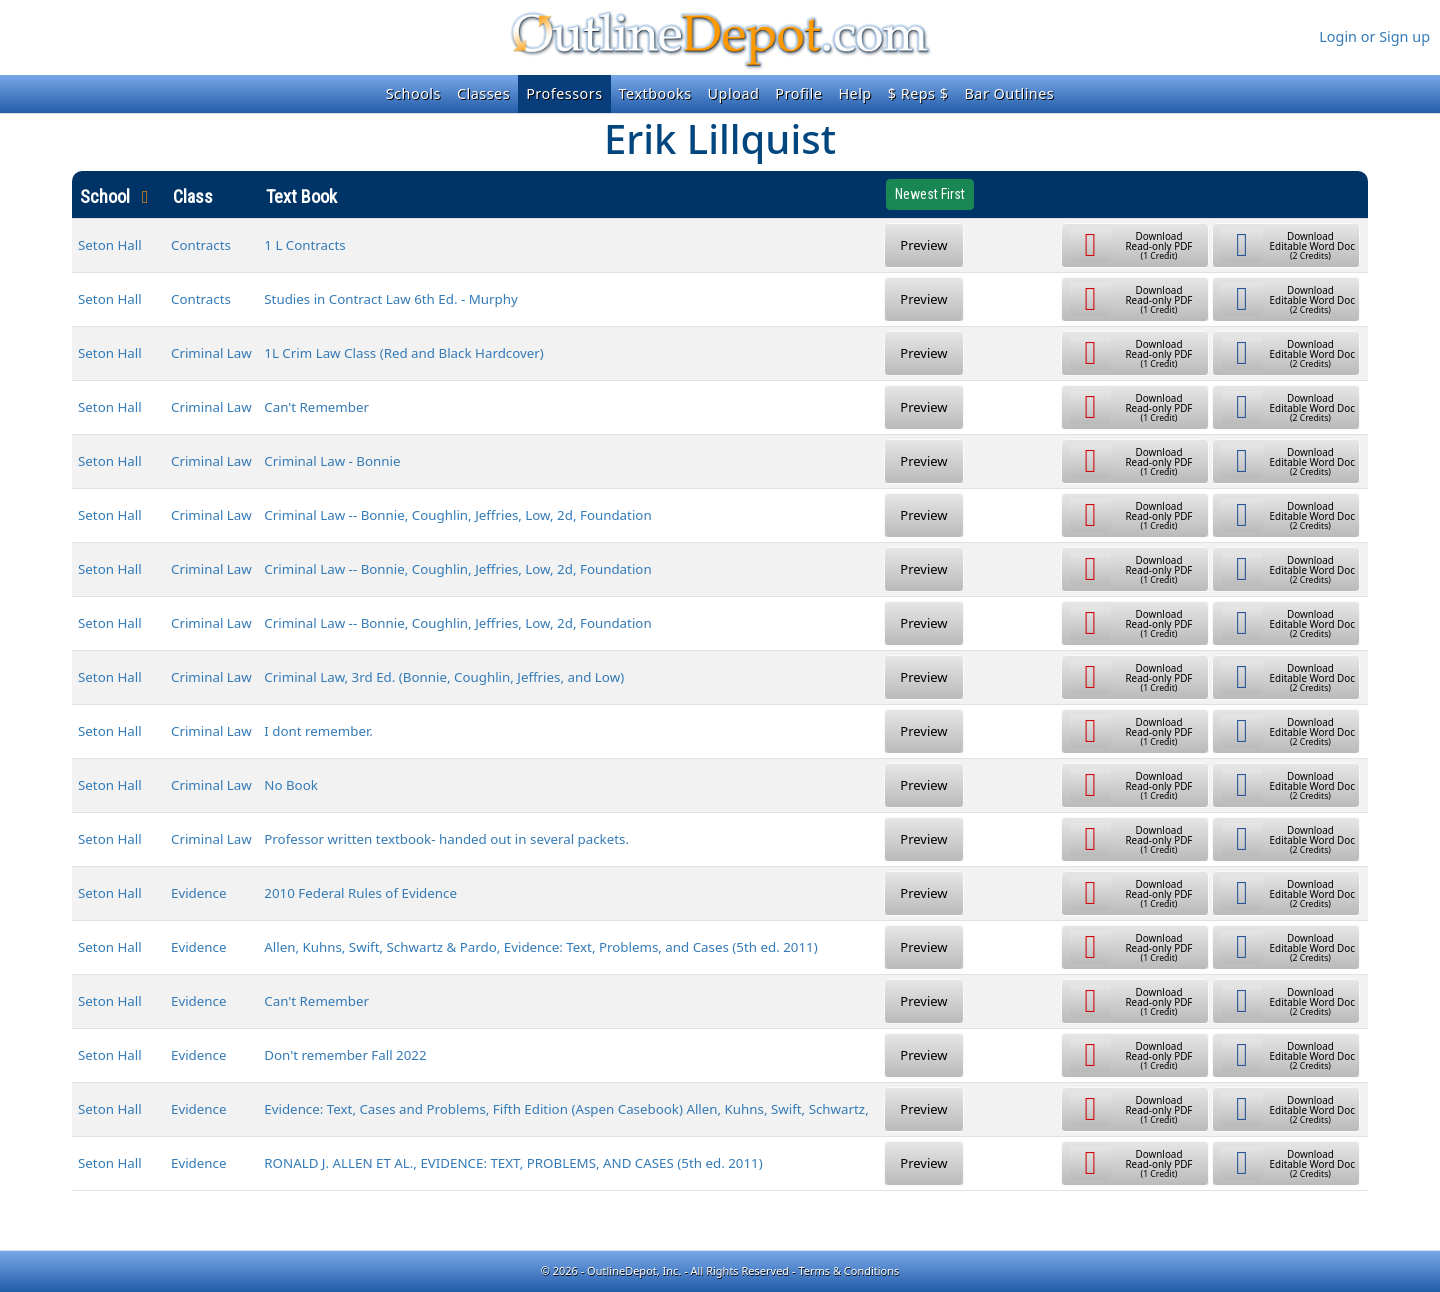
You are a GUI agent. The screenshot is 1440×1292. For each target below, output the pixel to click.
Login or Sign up (1374, 36)
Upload (734, 93)
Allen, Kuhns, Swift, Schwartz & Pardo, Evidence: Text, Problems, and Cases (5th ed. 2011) (540, 947)
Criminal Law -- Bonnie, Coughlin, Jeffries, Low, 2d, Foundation (457, 515)
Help (854, 93)
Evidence (199, 893)
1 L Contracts (304, 245)
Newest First (930, 194)
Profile (798, 93)
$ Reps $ (918, 93)
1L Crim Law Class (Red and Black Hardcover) (404, 353)
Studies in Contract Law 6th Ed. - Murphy (390, 299)
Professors (564, 93)
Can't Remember (316, 407)
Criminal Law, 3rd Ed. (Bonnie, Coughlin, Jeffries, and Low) (444, 677)
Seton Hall (110, 245)
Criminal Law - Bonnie (332, 461)
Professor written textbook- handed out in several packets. (446, 839)
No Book (291, 785)
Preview (923, 245)
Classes (483, 93)
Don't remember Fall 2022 (345, 1055)
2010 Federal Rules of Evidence (360, 893)
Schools (413, 93)
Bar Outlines (1009, 93)
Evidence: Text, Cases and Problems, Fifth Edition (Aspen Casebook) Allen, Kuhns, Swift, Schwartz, (566, 1109)
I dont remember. (318, 731)
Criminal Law (211, 353)
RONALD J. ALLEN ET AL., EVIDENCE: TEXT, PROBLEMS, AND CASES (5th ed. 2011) (513, 1163)
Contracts (201, 245)
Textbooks (655, 93)
